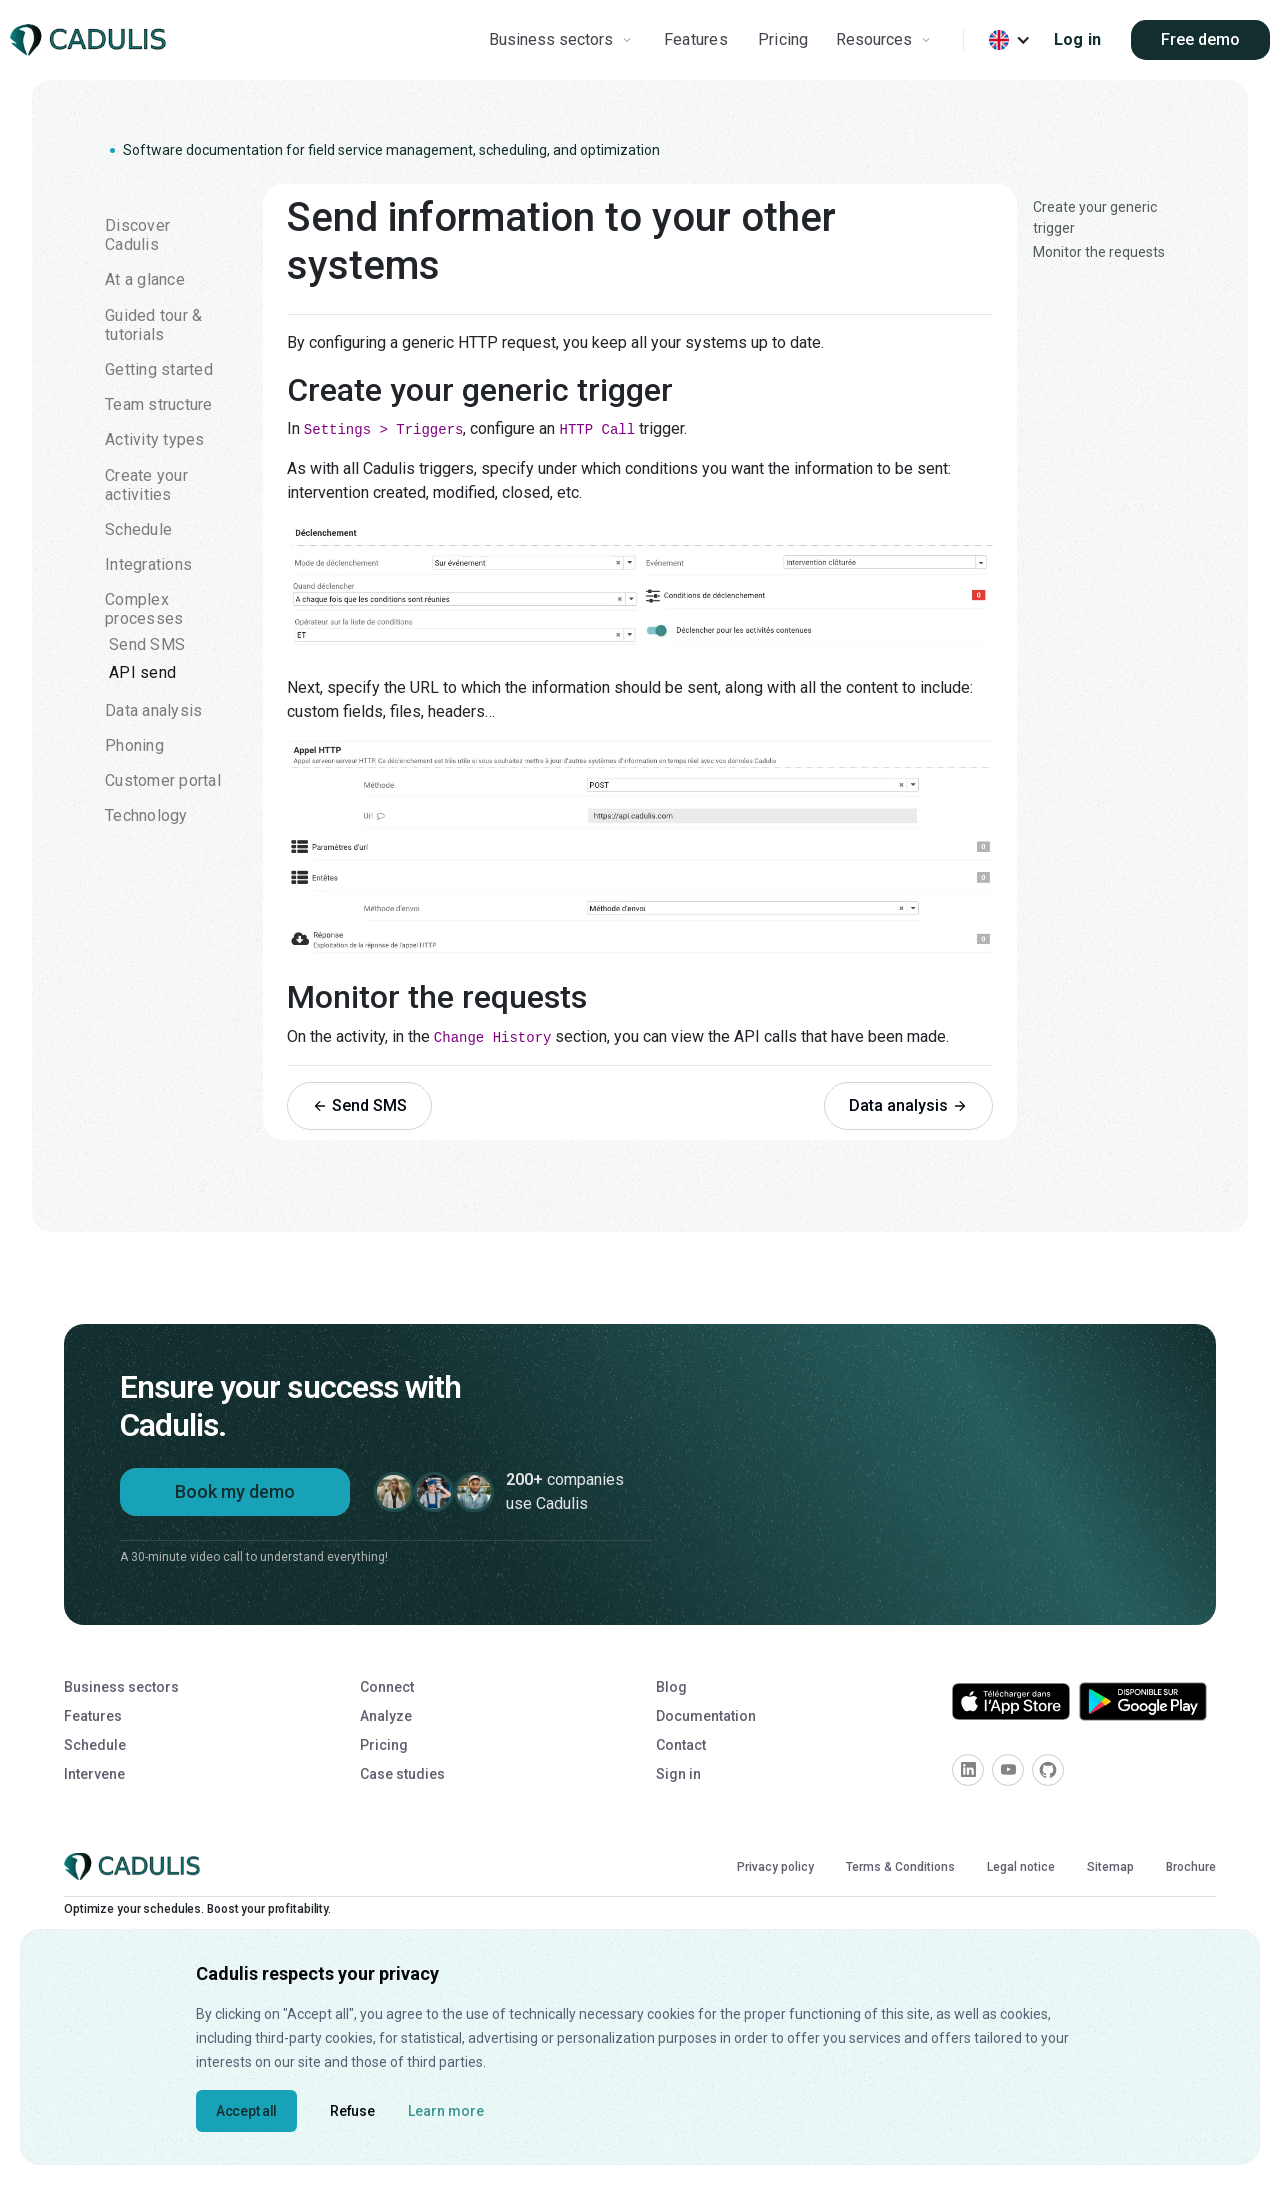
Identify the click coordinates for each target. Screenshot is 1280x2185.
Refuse (352, 2111)
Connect (387, 1687)
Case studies (402, 1774)
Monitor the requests (1099, 252)
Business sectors (121, 1687)
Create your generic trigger (1095, 217)
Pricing (783, 39)
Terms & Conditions (900, 1867)
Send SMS (147, 644)
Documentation (706, 1716)
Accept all (246, 2111)
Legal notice (1021, 1867)
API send (142, 672)
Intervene (94, 1774)
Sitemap (1110, 1867)
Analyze (386, 1716)
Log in (1078, 39)
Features (696, 39)
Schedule (95, 1745)
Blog (671, 1687)
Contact (681, 1745)
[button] (563, 40)
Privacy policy (775, 1867)
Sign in (678, 1774)
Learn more (446, 2111)
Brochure (1191, 1867)
